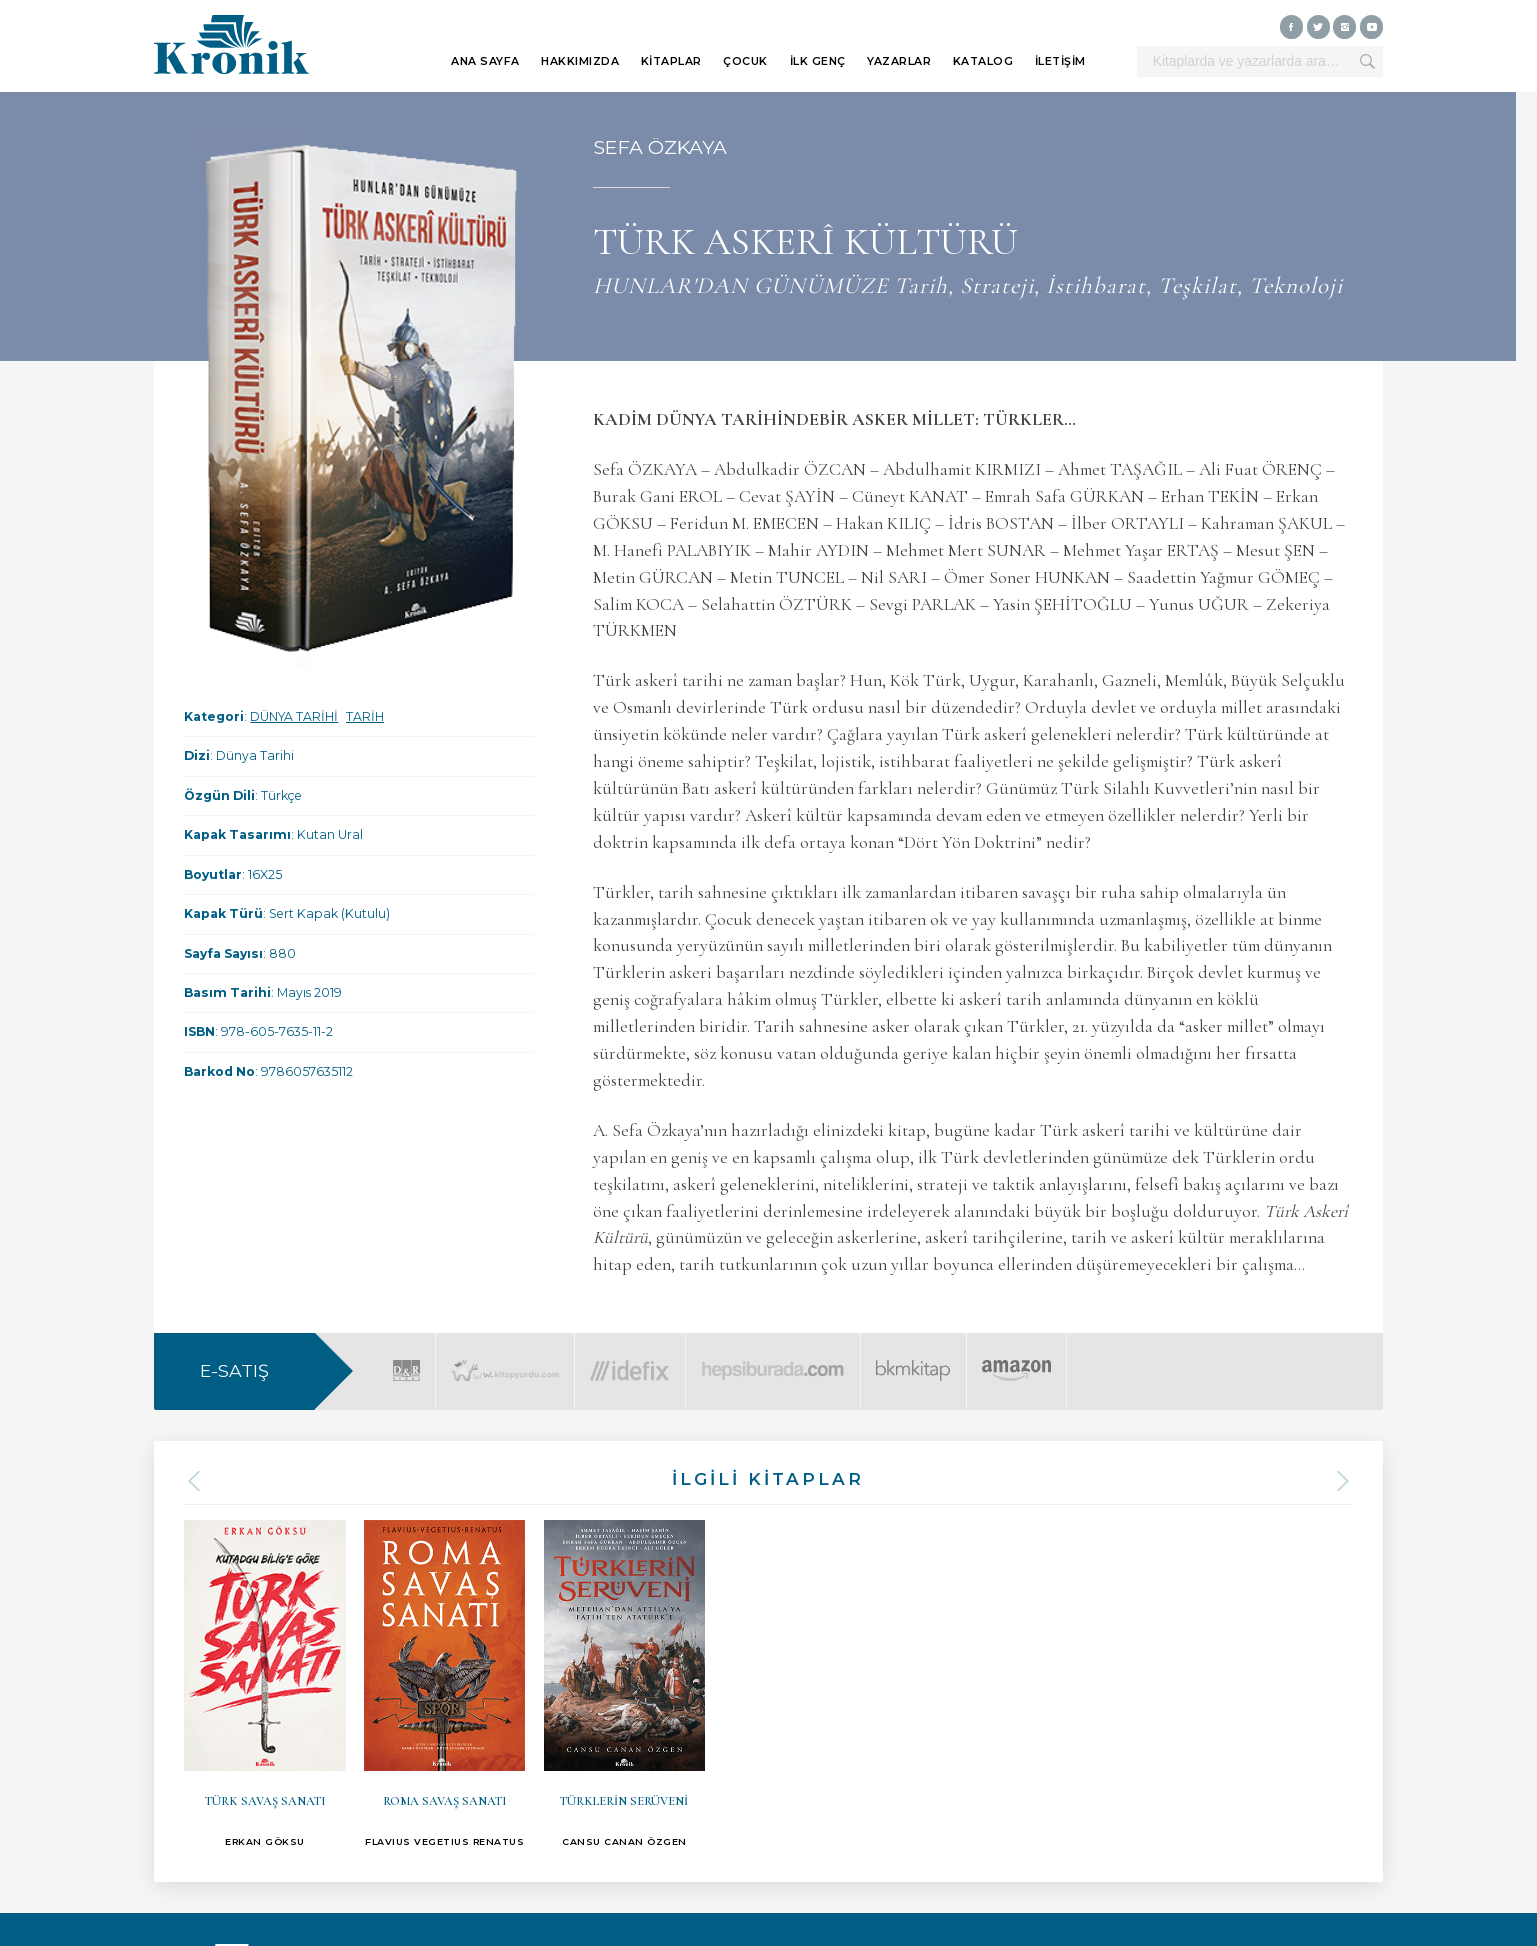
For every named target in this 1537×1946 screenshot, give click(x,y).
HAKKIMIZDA (580, 61)
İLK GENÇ (818, 61)
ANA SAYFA (485, 61)
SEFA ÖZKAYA (660, 147)
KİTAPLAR (671, 61)
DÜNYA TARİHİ (294, 716)
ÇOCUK (745, 61)
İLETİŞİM (1060, 61)
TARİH (365, 716)
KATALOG (983, 61)
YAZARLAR (899, 61)
